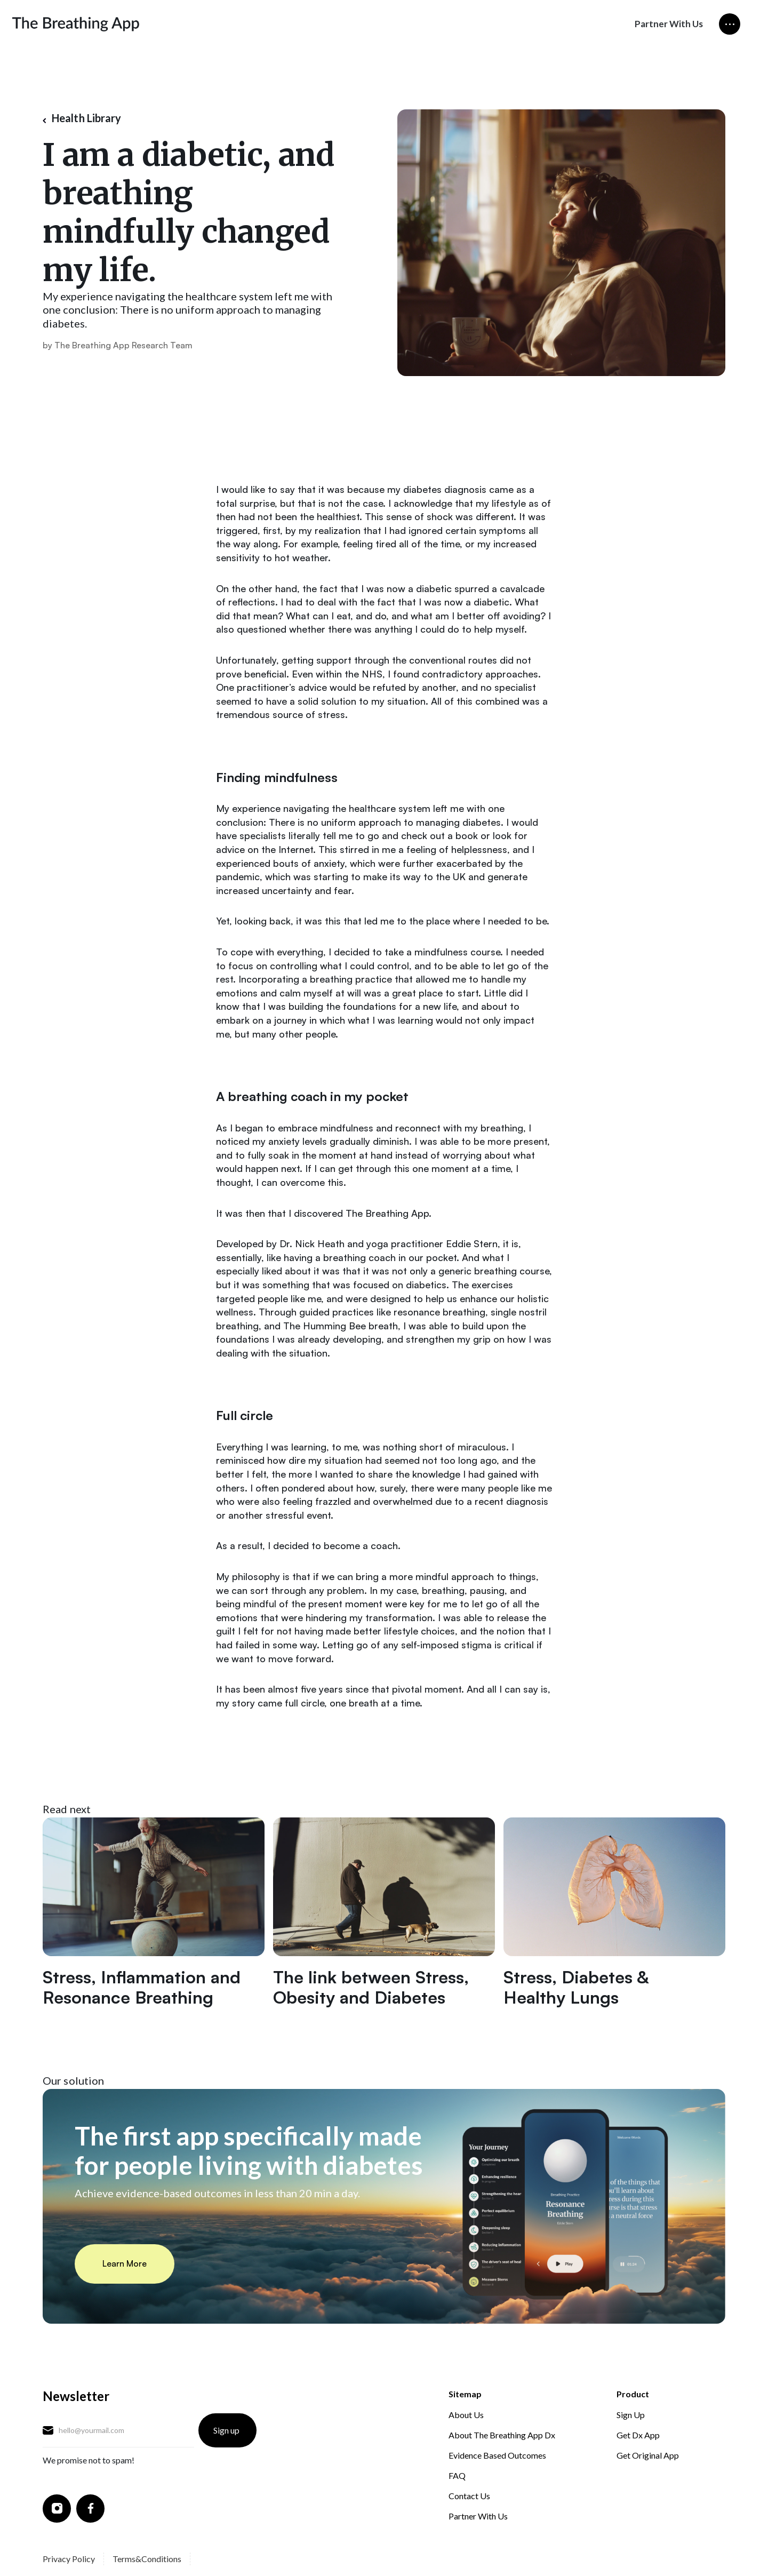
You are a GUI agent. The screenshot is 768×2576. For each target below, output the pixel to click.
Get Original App (648, 2455)
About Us (466, 2415)
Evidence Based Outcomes (497, 2455)
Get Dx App (638, 2435)
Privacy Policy (69, 2559)
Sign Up (631, 2415)
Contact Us (469, 2496)
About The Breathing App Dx (502, 2435)
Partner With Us (669, 23)
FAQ (457, 2475)
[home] (75, 24)
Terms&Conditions (147, 2559)
